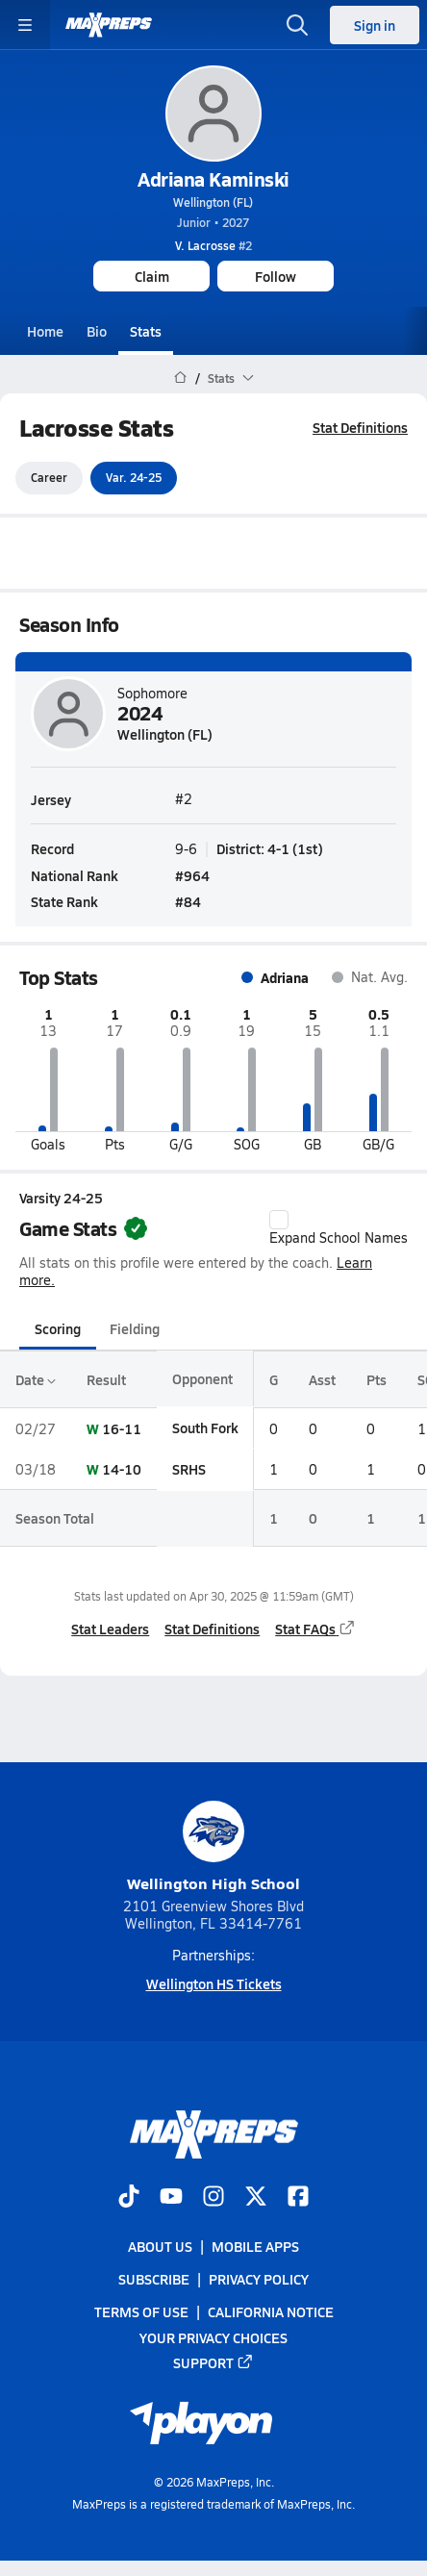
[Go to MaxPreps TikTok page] (128, 2198)
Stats (146, 331)
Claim (152, 276)
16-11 (121, 1428)
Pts (376, 1379)
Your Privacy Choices (213, 2337)
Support (213, 2362)
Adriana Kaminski (213, 179)
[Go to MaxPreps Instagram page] (213, 2198)
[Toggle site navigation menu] (25, 25)
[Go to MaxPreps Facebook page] (298, 2198)
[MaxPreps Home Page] (180, 378)
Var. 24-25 (134, 478)
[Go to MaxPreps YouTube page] (171, 2198)
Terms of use (141, 2312)
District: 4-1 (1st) (269, 849)
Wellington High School (213, 1847)
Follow (275, 276)
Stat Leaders (110, 1628)
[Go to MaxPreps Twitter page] (255, 2198)
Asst (322, 1379)
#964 (192, 875)
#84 (188, 901)
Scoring (58, 1329)
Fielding (135, 1329)
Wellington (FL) (213, 202)
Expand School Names (338, 1228)
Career (49, 478)
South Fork (205, 1428)
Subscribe (153, 2279)
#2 (213, 245)
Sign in (374, 25)
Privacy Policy (259, 2279)
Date (35, 1379)
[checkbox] (279, 1219)
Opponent (202, 1379)
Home (45, 331)
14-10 (121, 1468)
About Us (160, 2246)
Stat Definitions (360, 427)
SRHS (189, 1468)
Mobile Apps (255, 2246)
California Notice (271, 2312)
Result (106, 1379)
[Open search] (297, 25)
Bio (97, 331)
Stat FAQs (315, 1628)
